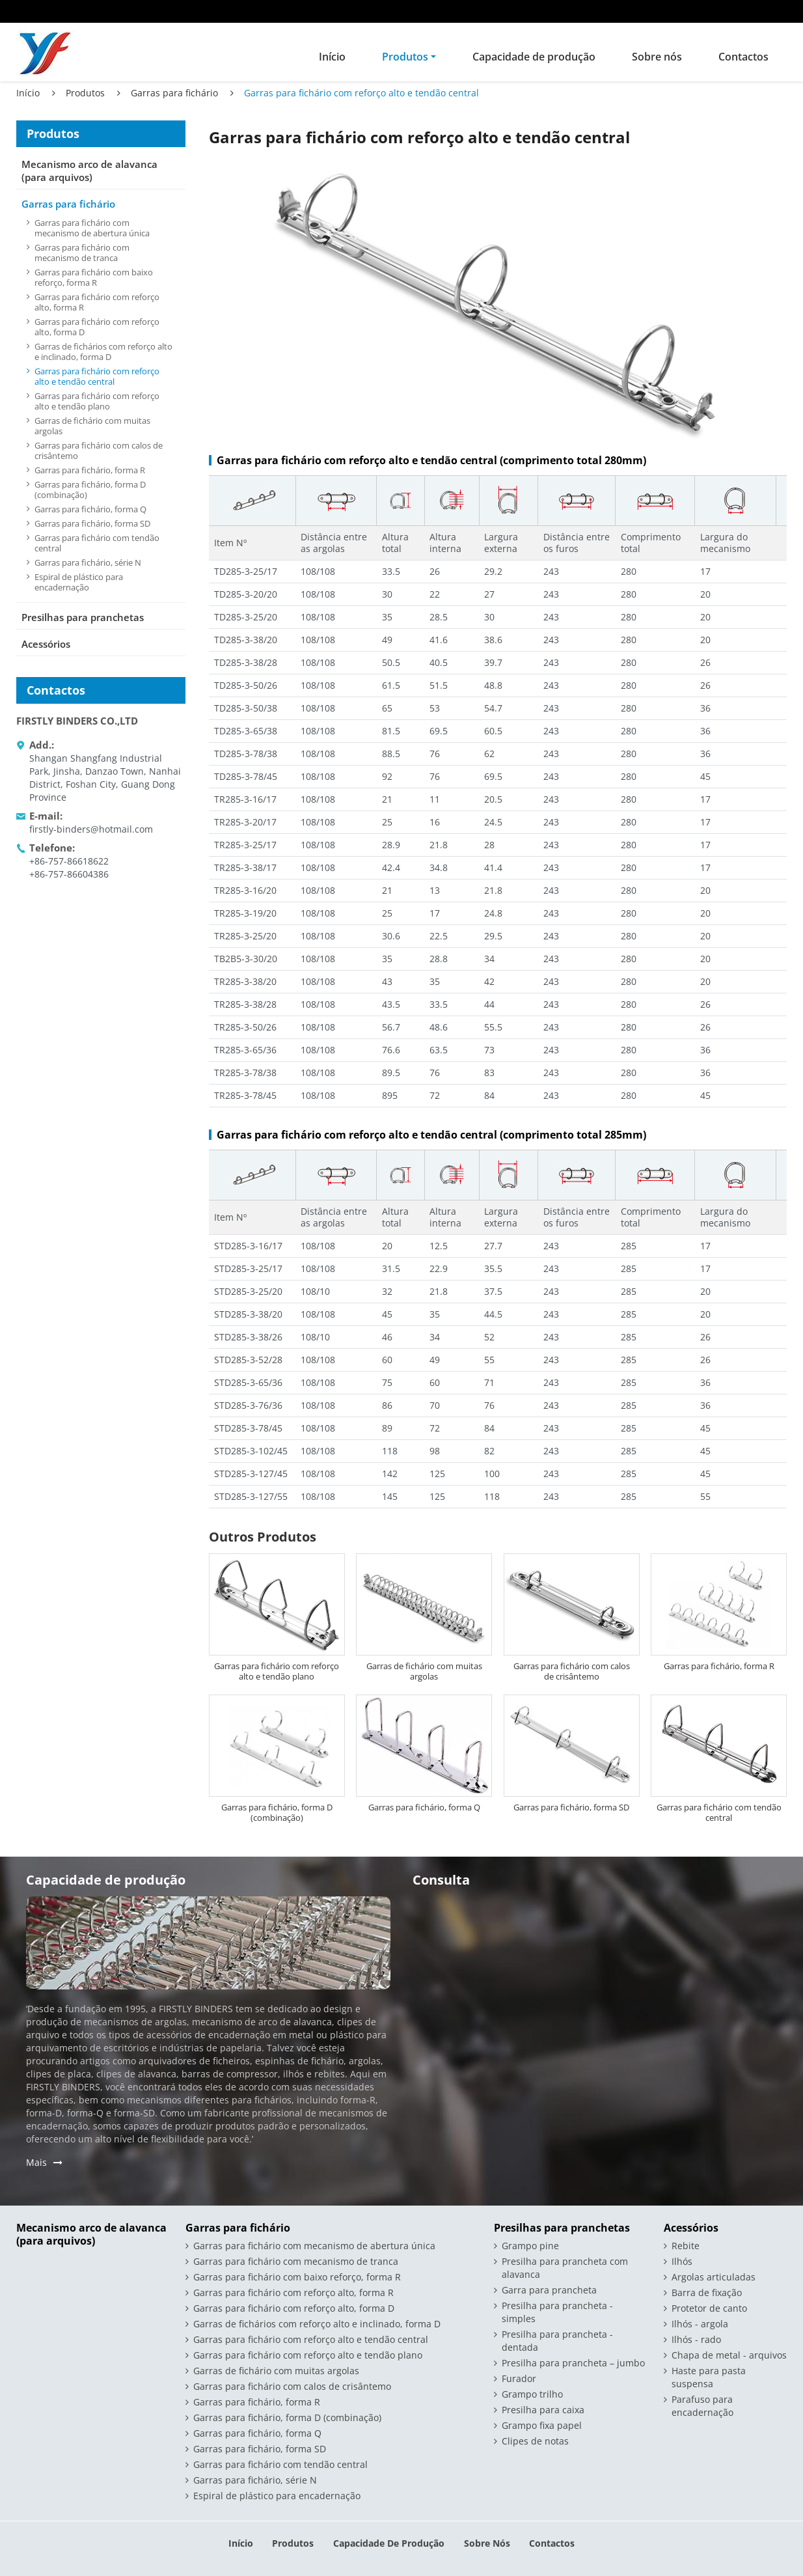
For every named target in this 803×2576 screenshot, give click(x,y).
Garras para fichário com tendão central (719, 1812)
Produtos (85, 93)
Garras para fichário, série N (87, 562)
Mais (36, 2162)
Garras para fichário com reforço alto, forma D (96, 327)
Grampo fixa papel (542, 2425)
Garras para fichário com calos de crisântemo (571, 1671)
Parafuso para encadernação (702, 2405)
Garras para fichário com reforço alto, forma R (96, 302)
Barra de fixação (707, 2292)
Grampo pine (530, 2245)
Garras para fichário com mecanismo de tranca (81, 253)
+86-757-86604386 (69, 874)
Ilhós (682, 2261)
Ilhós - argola (700, 2324)
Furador (519, 2378)
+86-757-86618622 (69, 861)
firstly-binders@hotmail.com (91, 829)
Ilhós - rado (696, 2339)
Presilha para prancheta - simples (557, 2312)
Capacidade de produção (533, 56)
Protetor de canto (709, 2308)
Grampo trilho (532, 2394)
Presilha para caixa (543, 2409)
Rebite (686, 2245)
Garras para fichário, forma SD (571, 1807)
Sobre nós (657, 56)
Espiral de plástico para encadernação (78, 582)
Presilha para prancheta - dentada (557, 2340)
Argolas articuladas (713, 2277)
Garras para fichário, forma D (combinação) (277, 1812)
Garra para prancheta (549, 2290)
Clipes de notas (535, 2441)
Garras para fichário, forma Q (424, 1807)
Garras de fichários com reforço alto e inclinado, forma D (103, 351)
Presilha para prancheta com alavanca (565, 2267)
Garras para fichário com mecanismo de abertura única (92, 228)
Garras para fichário (174, 93)
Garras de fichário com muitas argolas (424, 1671)
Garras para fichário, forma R (719, 1666)
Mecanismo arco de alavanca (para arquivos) (89, 171)
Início (332, 56)
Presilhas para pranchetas (82, 617)
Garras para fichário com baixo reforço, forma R (93, 277)
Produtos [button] (405, 56)
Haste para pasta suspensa (709, 2377)
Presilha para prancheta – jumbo (573, 2363)
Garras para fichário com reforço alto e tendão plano (276, 1671)
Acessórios (45, 643)
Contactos (743, 56)
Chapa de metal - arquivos (729, 2355)
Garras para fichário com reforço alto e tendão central (96, 376)
